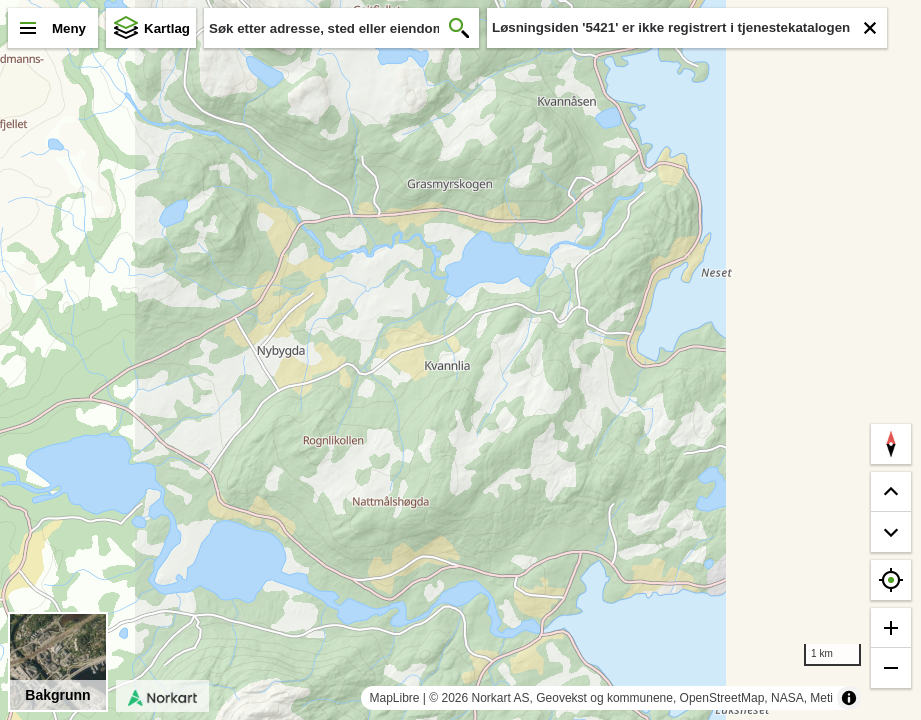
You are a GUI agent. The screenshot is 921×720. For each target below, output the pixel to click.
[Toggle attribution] (849, 698)
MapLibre (394, 698)
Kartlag (167, 28)
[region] (460, 360)
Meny (69, 28)
